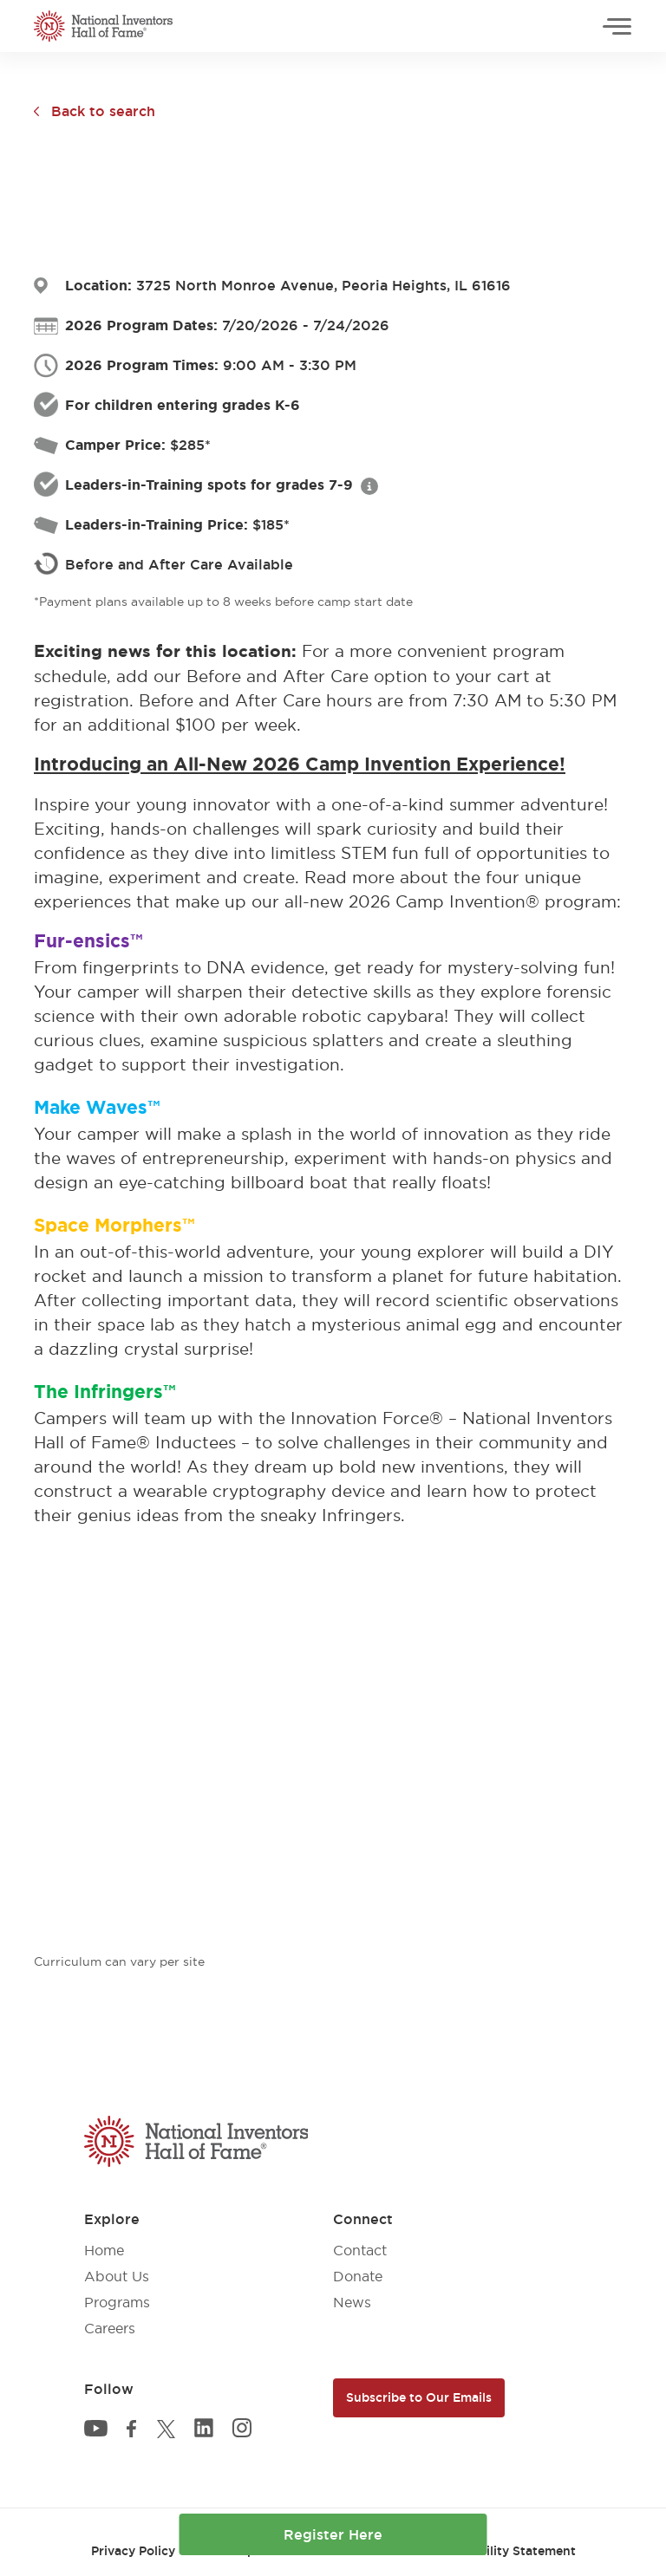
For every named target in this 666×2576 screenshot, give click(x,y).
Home (104, 2250)
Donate (357, 2276)
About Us (116, 2276)
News (352, 2302)
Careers (109, 2328)
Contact (360, 2250)
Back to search (103, 111)
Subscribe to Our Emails (419, 2397)
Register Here (333, 2534)
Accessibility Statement (504, 2551)
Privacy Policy (133, 2551)
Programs (117, 2302)
